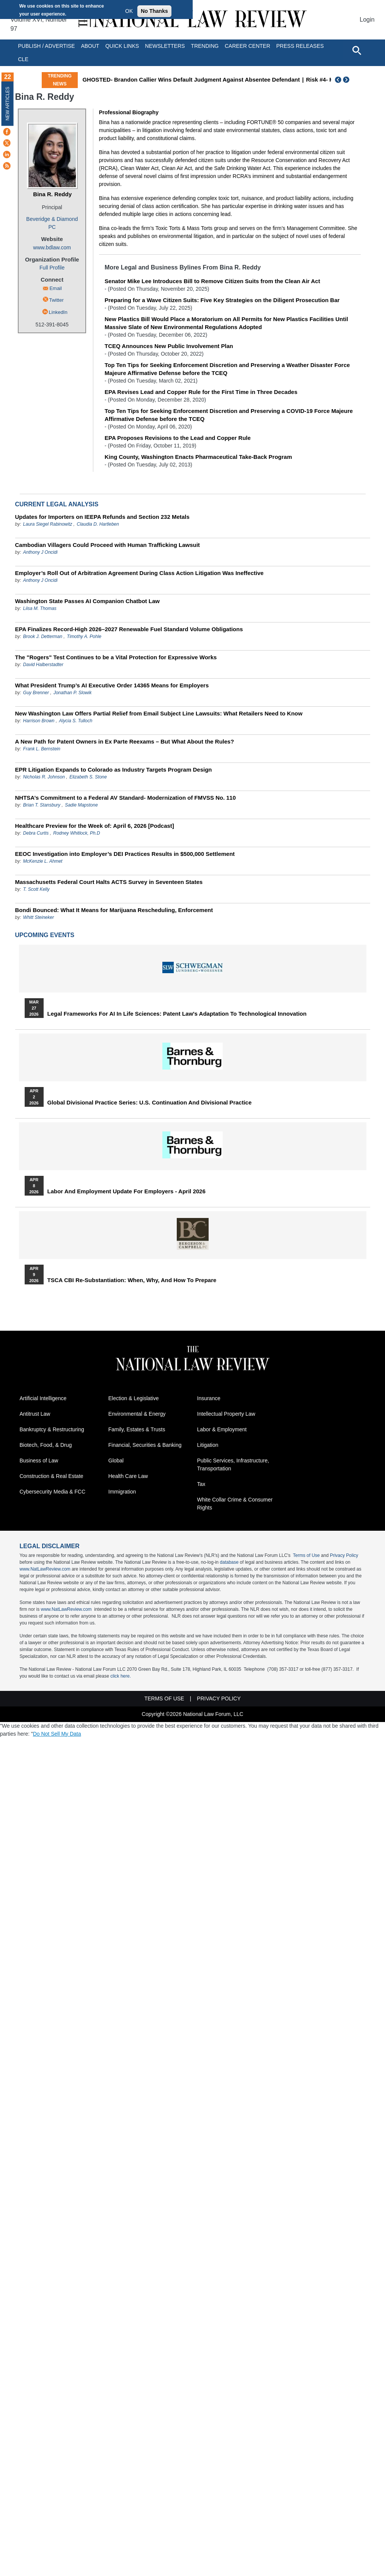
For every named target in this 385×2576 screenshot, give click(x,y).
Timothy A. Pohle (84, 636)
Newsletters (165, 46)
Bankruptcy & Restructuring (52, 1429)
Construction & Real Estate (51, 1476)
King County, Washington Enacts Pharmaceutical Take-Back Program (198, 457)
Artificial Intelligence (43, 1398)
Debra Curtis (36, 833)
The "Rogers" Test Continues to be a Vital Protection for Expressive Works (116, 657)
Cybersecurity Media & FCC (53, 1492)
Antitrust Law (35, 1414)
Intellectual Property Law (226, 1414)
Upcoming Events (44, 935)
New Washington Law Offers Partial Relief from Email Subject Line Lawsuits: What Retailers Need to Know (159, 713)
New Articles (7, 103)
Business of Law (39, 1460)
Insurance (208, 1398)
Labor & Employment (222, 1429)
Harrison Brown (39, 720)
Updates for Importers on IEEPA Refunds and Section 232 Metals (102, 517)
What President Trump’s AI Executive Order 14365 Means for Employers (112, 685)
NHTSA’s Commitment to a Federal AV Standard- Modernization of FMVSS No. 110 (125, 797)
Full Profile (51, 268)
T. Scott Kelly (36, 889)
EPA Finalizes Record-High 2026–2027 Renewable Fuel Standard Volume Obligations (129, 629)
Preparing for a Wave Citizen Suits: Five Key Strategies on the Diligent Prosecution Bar (222, 300)
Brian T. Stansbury (41, 805)
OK (129, 11)
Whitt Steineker (38, 917)
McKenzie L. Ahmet (43, 861)
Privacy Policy (344, 1555)
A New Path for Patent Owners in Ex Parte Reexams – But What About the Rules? (124, 741)
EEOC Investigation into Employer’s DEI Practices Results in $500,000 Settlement (125, 854)
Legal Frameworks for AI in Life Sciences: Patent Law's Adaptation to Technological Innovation (177, 1014)
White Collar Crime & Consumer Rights (235, 1504)
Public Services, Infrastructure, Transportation (233, 1464)
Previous (338, 80)
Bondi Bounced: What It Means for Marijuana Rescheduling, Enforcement (114, 910)
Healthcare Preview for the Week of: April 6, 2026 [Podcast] (94, 825)
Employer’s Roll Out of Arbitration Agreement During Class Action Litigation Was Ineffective (139, 573)
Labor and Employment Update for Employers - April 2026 (126, 1191)
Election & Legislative (133, 1398)
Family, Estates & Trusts (136, 1429)
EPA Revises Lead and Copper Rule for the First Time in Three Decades (201, 392)
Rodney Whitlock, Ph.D (76, 833)
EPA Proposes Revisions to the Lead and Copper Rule (178, 438)
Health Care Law (128, 1476)
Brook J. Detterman (42, 636)
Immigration (122, 1492)
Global (116, 1460)
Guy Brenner (36, 692)
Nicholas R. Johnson (44, 777)
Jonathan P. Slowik (72, 692)
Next (347, 80)
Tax (201, 1484)
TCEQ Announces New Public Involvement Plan (169, 346)
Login (367, 19)
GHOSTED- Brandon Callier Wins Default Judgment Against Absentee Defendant (191, 79)
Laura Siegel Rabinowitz (47, 524)
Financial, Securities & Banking (145, 1445)
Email (55, 288)
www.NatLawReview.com (45, 1569)
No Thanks (154, 11)
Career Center (247, 46)
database (229, 1562)
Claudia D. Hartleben (98, 524)
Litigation (207, 1445)
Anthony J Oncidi (40, 552)
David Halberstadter (43, 664)
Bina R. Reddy (52, 194)
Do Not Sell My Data (57, 1734)
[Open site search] (356, 50)
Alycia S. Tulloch (76, 720)
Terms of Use (306, 1555)
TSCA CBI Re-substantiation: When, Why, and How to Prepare (132, 1280)
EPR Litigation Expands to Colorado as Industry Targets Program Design (113, 769)
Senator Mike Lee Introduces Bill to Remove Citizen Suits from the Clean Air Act (212, 281)
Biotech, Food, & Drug (46, 1445)
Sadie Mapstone (81, 805)
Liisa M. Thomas (40, 608)
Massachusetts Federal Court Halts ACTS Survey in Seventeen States (109, 882)
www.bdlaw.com (52, 247)
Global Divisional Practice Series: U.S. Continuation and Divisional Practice (149, 1103)
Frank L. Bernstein (41, 749)
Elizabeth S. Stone (88, 777)
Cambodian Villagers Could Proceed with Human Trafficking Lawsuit (107, 545)
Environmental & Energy (137, 1414)
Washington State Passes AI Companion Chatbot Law (87, 601)
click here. (120, 1676)
